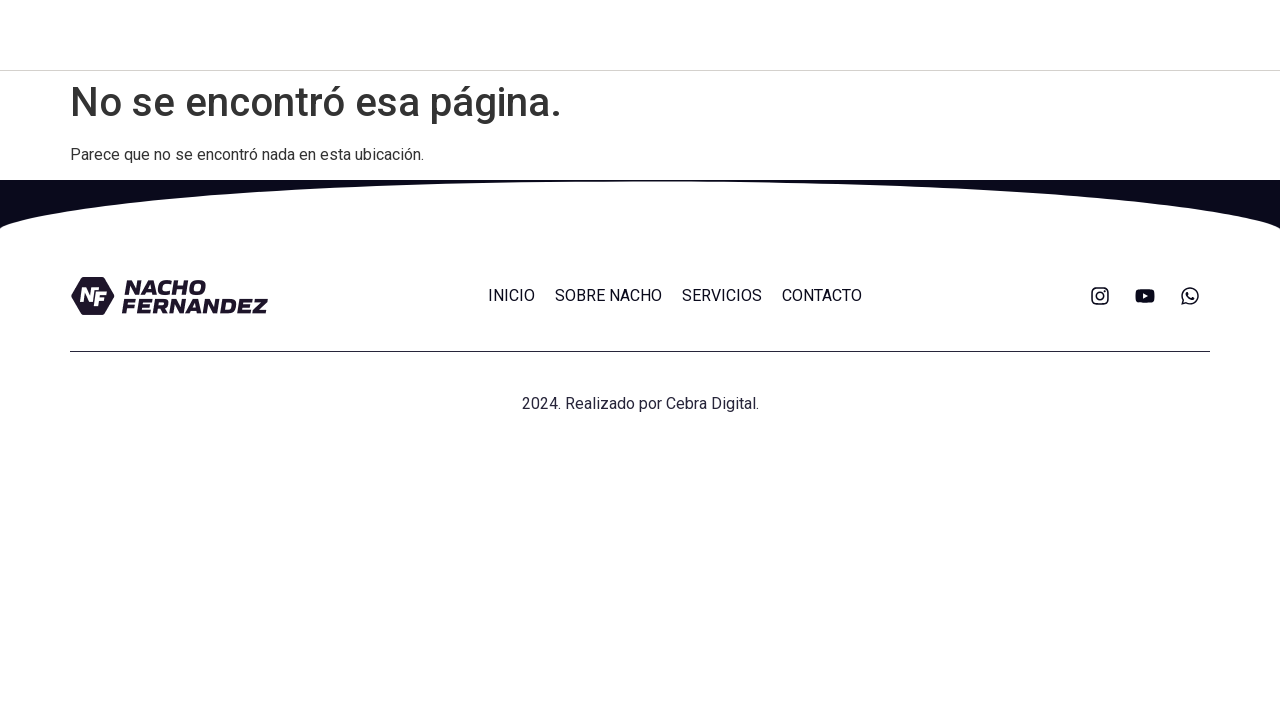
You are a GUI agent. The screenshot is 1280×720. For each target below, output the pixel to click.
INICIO (511, 295)
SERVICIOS (722, 295)
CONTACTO (822, 295)
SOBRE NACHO (608, 295)
